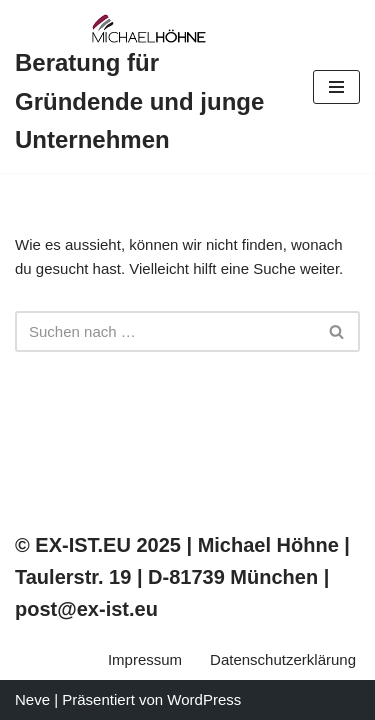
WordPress (204, 699)
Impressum (145, 659)
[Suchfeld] (165, 331)
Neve (32, 699)
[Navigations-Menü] (336, 87)
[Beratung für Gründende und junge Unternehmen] (149, 86)
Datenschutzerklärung (283, 659)
